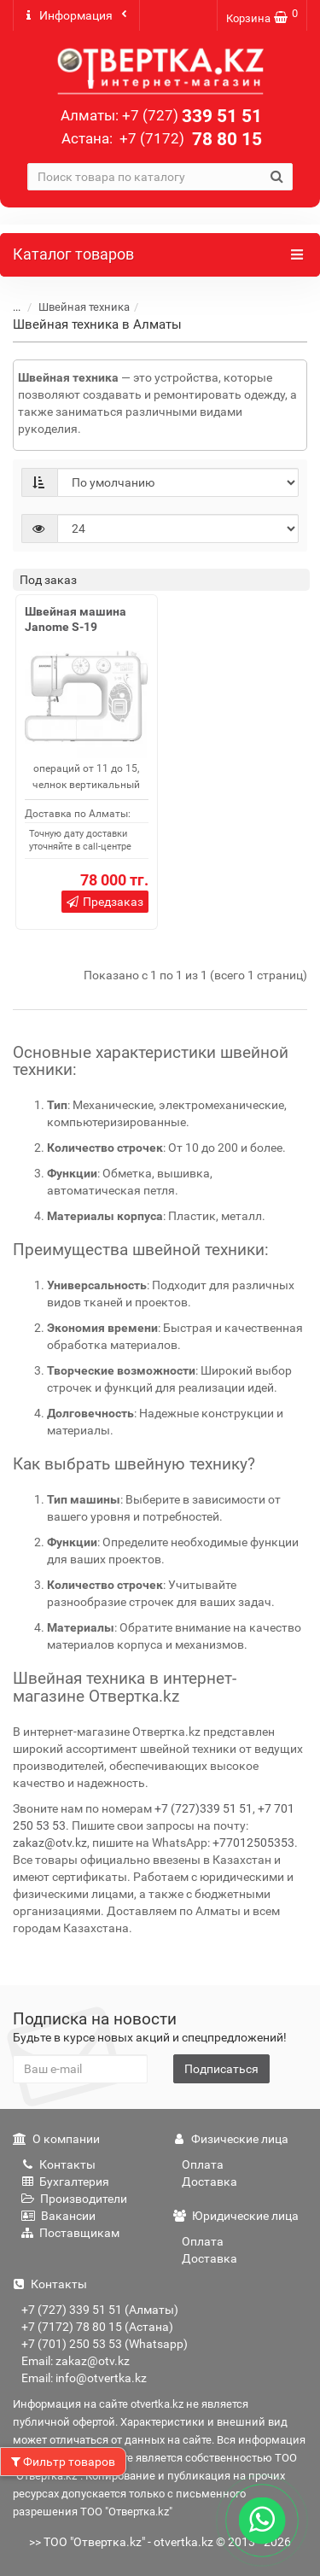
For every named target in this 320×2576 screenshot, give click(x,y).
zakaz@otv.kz (50, 1842)
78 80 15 (189, 139)
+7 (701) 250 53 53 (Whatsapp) (104, 2344)
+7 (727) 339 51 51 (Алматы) (99, 2309)
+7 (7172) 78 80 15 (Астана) (97, 2327)
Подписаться (221, 2069)
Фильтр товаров (63, 2461)
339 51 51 (192, 116)
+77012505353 (253, 1842)
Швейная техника (84, 307)
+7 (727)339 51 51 (203, 1808)
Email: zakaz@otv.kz (75, 2361)
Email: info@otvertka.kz (84, 2378)
